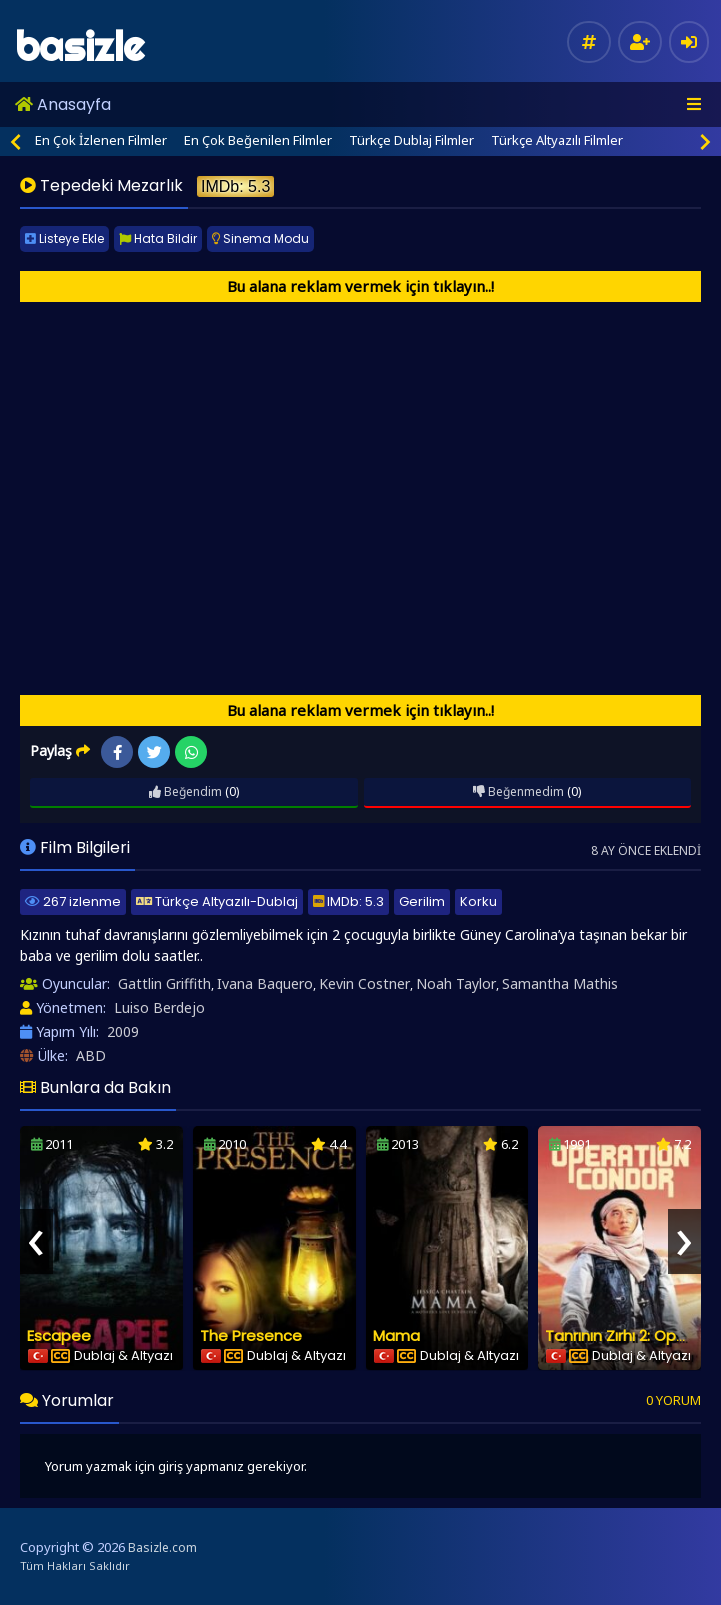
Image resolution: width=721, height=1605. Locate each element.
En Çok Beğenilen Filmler (258, 140)
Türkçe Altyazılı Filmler (557, 140)
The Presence (251, 1335)
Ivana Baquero (265, 983)
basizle (79, 46)
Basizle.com (162, 1547)
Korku (478, 901)
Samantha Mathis (560, 983)
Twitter (154, 752)
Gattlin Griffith (164, 983)
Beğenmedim (518, 791)
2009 (123, 1031)
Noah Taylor (456, 983)
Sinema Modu (260, 238)
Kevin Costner (364, 983)
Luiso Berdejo (159, 1007)
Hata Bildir (158, 238)
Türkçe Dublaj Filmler (411, 140)
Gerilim (422, 901)
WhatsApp (191, 752)
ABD (91, 1055)
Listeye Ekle (64, 238)
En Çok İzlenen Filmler (101, 140)
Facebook (117, 752)
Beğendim (185, 791)
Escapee (59, 1335)
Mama (396, 1335)
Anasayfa (63, 104)
